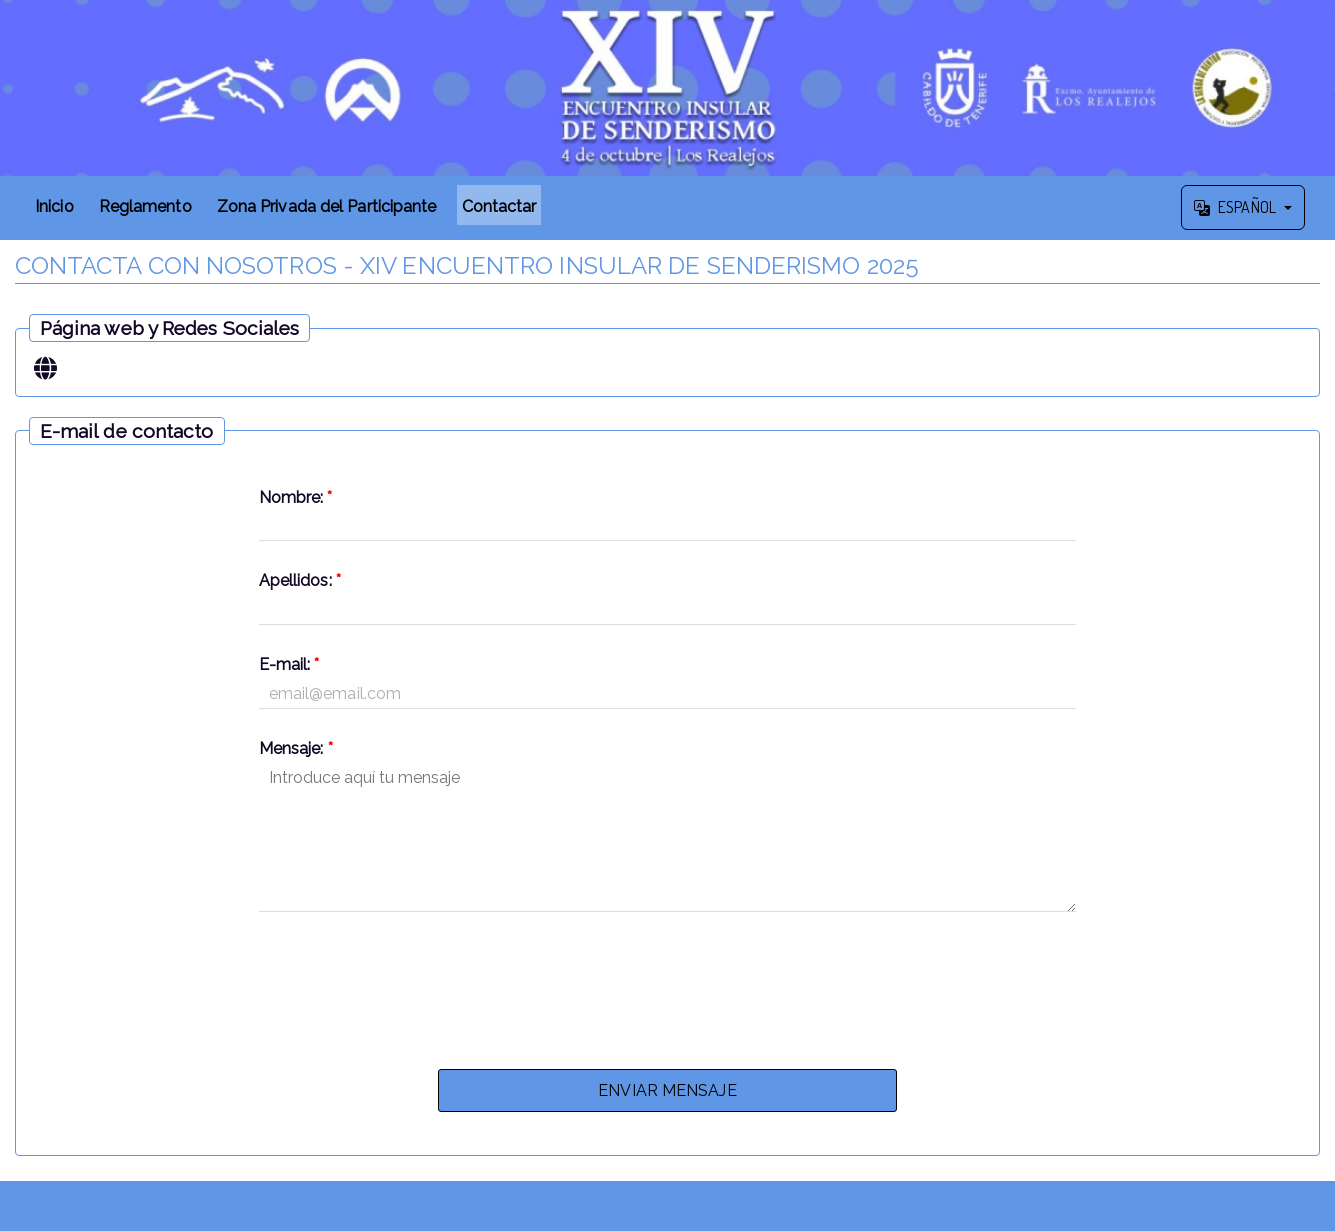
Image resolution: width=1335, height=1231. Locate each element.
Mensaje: (296, 748)
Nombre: (296, 497)
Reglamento (145, 206)
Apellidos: (300, 580)
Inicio (54, 206)
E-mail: (289, 664)
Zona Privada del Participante (327, 206)
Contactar (499, 206)
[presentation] (667, 985)
